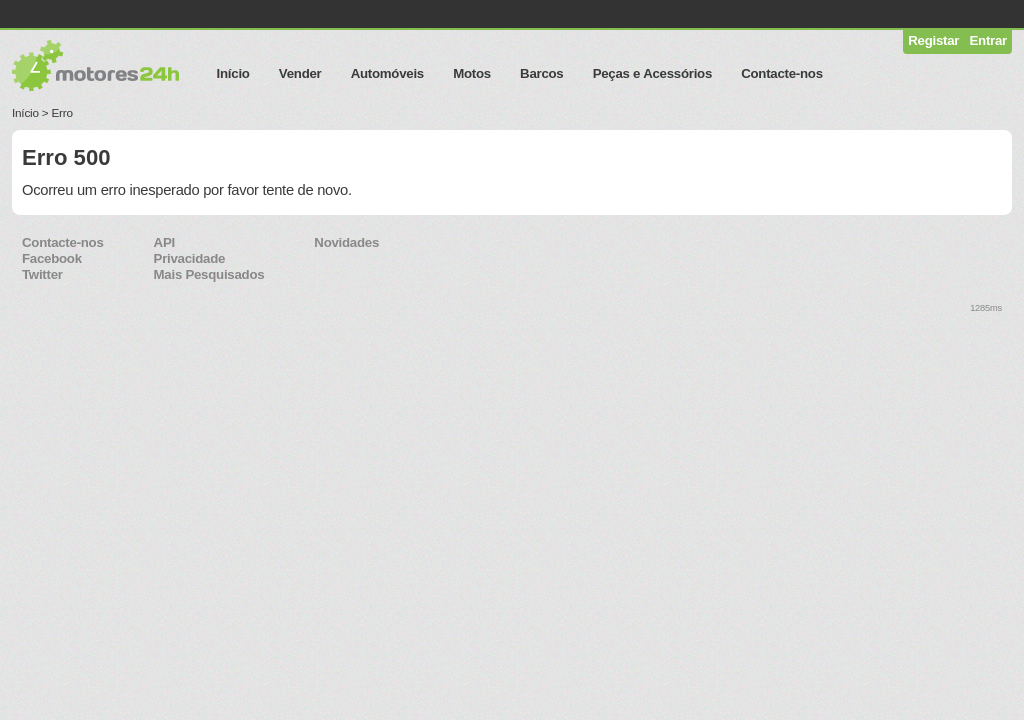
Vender (300, 73)
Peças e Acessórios (652, 73)
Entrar (988, 40)
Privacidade (190, 258)
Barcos (541, 73)
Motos (472, 73)
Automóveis (387, 73)
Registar (933, 40)
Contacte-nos (782, 73)
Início (233, 73)
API (164, 242)
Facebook (52, 258)
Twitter (42, 274)
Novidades (346, 242)
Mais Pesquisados (209, 274)
